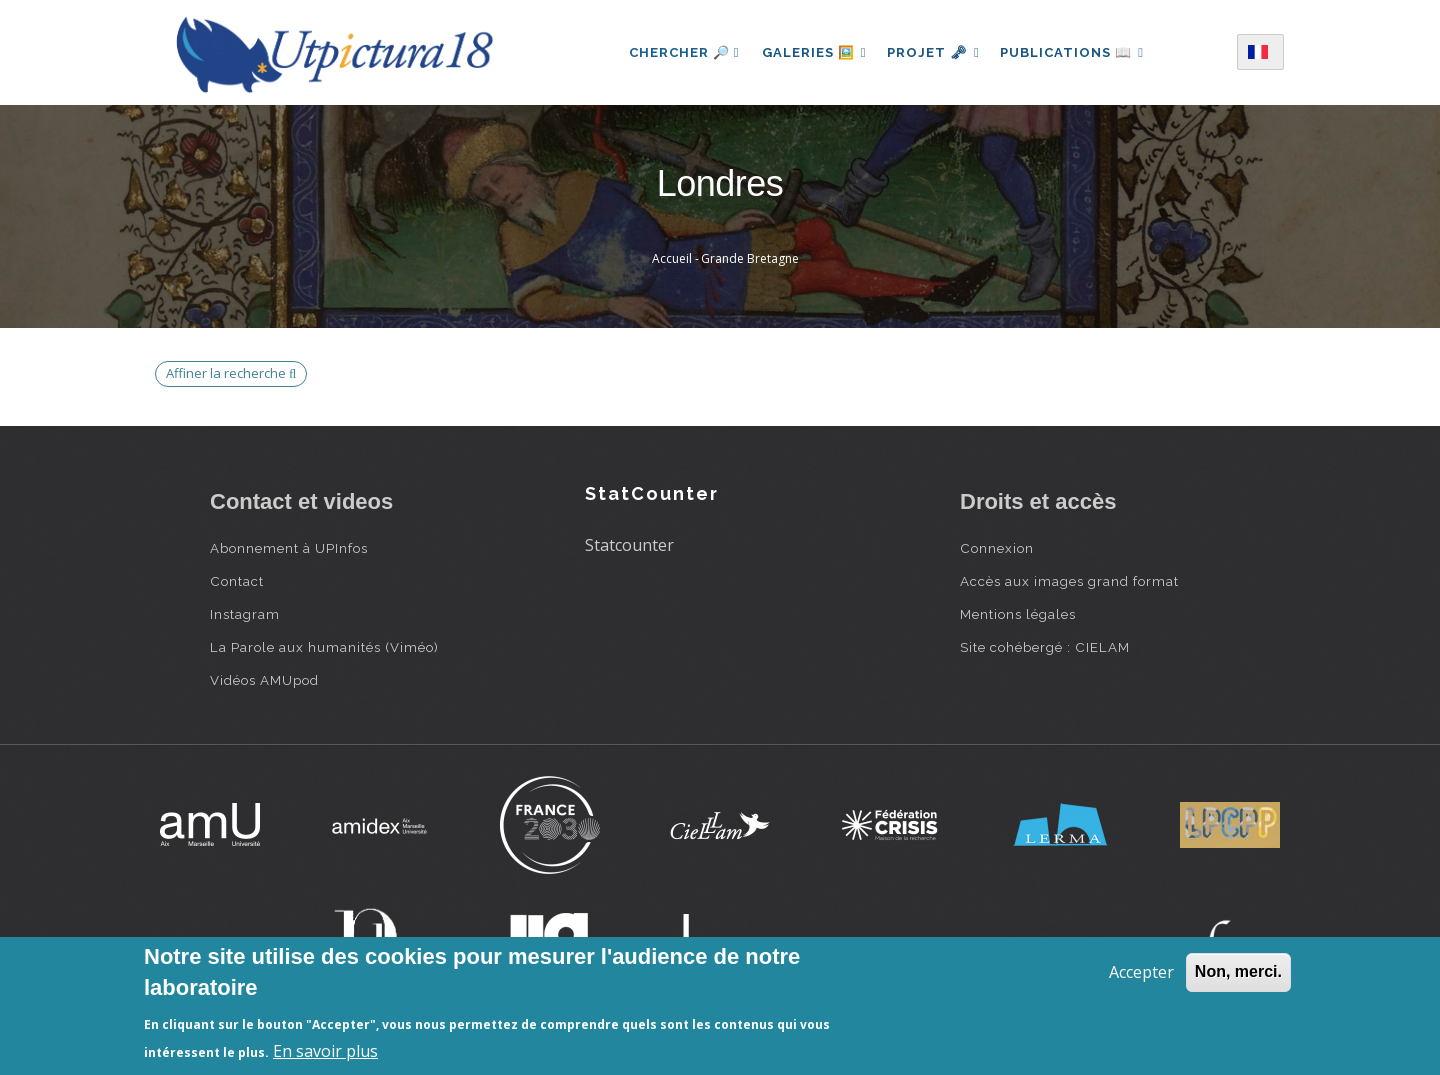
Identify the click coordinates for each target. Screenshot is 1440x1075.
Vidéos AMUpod (264, 680)
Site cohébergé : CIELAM (1045, 647)
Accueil (672, 258)
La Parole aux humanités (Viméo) (324, 647)
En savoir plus (325, 1051)
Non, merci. (1238, 971)
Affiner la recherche (231, 373)
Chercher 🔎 (679, 52)
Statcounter (629, 545)
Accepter (1141, 972)
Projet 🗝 (933, 52)
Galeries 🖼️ (810, 52)
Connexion (997, 548)
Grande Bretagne (750, 258)
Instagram (245, 614)
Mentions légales (1018, 614)
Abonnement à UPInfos (289, 548)
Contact (237, 581)
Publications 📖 (1076, 52)
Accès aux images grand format (1069, 581)
